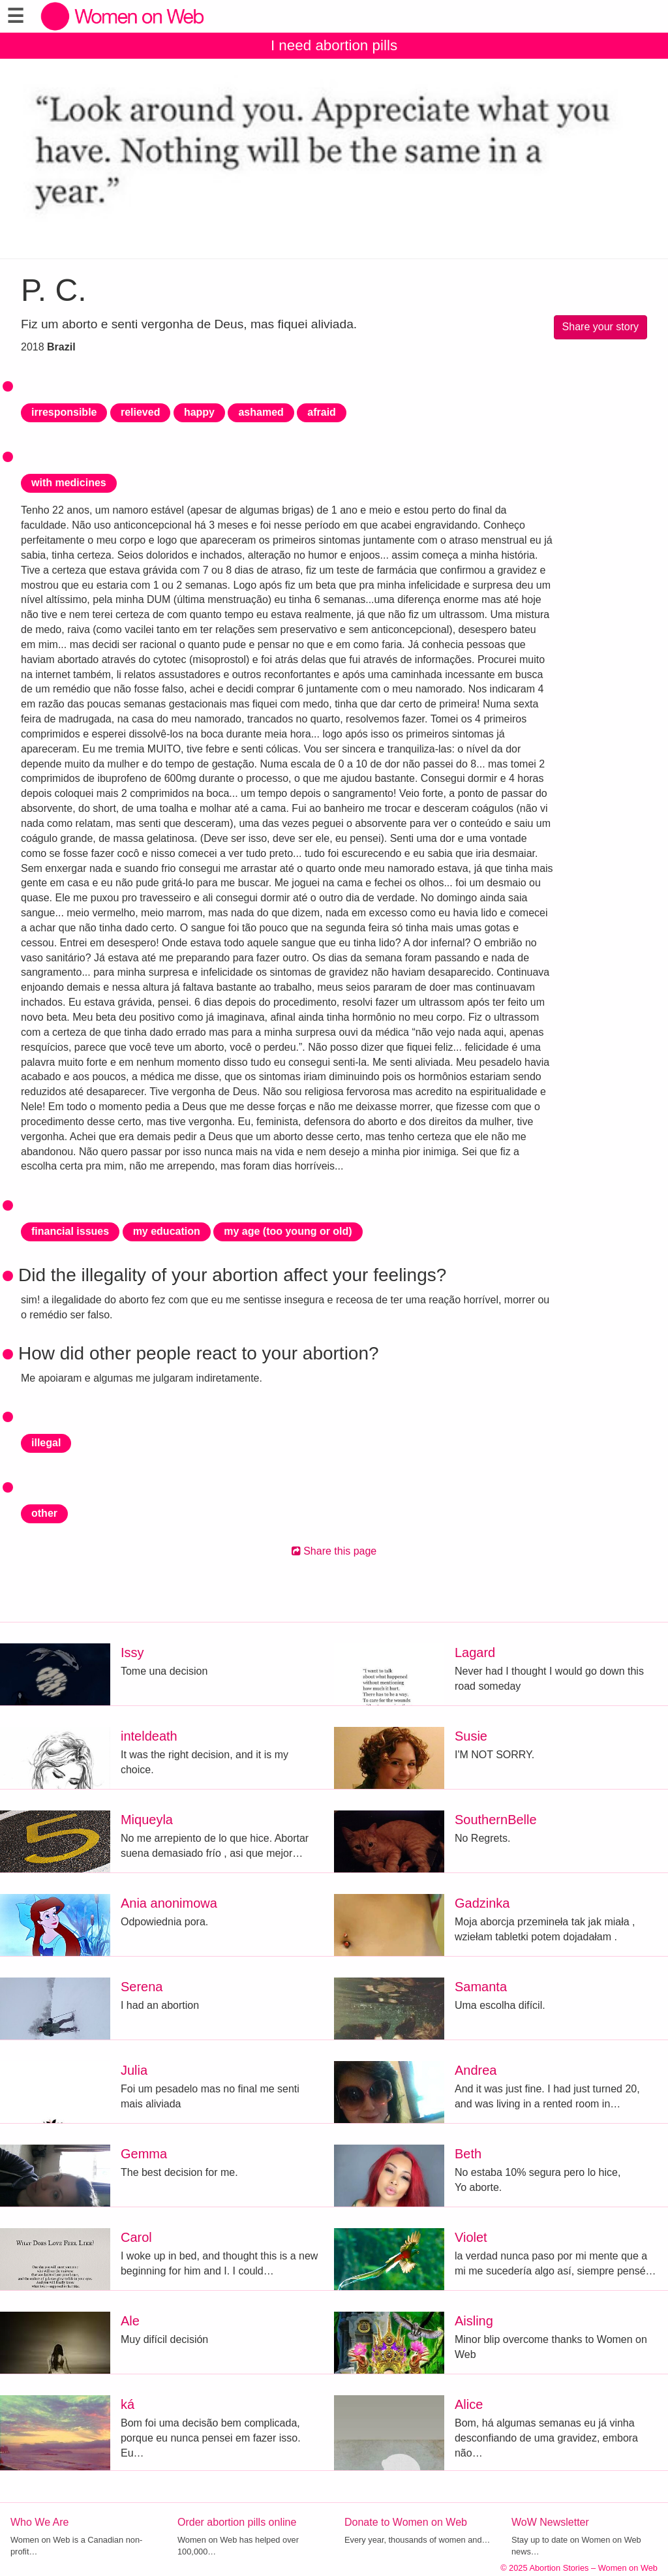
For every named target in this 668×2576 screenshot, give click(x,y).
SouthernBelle (496, 1819)
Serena (142, 1986)
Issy (132, 1652)
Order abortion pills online (236, 2522)
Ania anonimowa (169, 1903)
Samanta (481, 1986)
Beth (468, 2154)
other (44, 1513)
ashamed (260, 412)
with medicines (68, 482)
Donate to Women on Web (405, 2522)
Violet (471, 2237)
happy (199, 412)
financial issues (70, 1231)
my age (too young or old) (288, 1231)
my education (166, 1231)
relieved (140, 412)
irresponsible (64, 412)
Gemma (144, 2154)
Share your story (600, 326)
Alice (469, 2404)
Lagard (475, 1652)
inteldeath (149, 1736)
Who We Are (39, 2522)
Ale (130, 2321)
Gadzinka (482, 1903)
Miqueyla (147, 1819)
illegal (46, 1442)
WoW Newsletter (550, 2522)
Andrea (476, 2070)
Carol (136, 2237)
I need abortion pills (334, 45)
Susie (471, 1736)
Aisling (474, 2321)
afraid (321, 412)
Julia (134, 2070)
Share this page (334, 1551)
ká (127, 2404)
